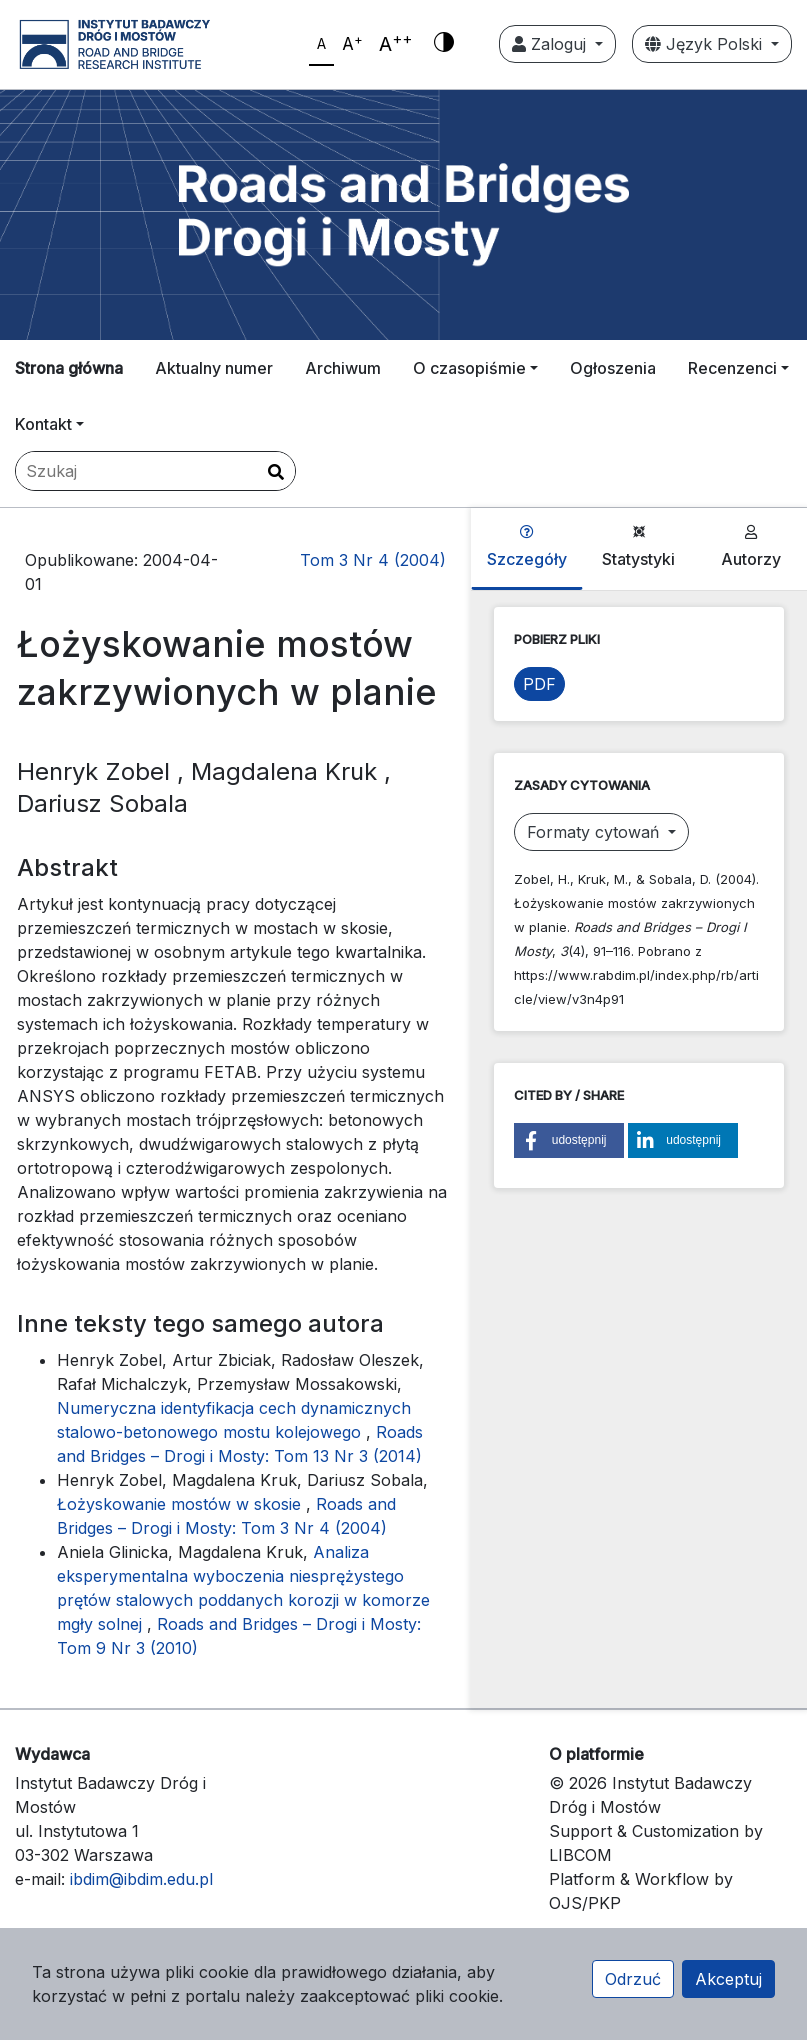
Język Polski (706, 44)
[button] (569, 1140)
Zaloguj (551, 44)
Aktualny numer (214, 368)
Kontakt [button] (43, 424)
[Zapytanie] (155, 471)
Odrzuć (633, 1979)
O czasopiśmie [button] (469, 368)
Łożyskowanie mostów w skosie (181, 1504)
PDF (539, 684)
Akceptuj (728, 1979)
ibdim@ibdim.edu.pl (141, 1879)
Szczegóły (527, 547)
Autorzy (751, 547)
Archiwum (343, 368)
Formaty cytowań (595, 832)
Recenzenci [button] (732, 368)
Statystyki (638, 547)
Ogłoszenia (613, 368)
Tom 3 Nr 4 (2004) (373, 560)
